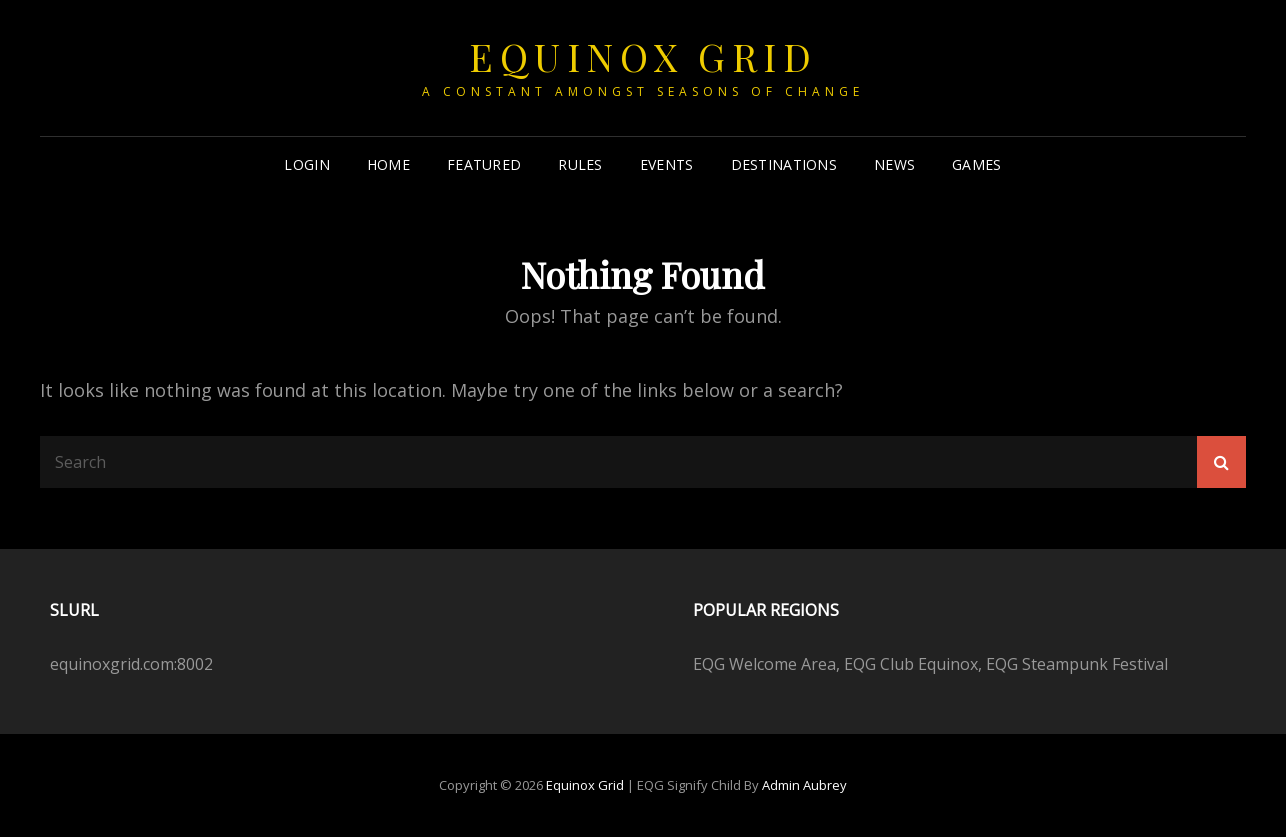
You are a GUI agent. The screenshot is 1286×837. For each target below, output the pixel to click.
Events (667, 164)
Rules (580, 164)
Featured (484, 164)
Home (388, 164)
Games (976, 164)
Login (306, 164)
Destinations (784, 164)
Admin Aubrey (804, 785)
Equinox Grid (643, 56)
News (894, 164)
